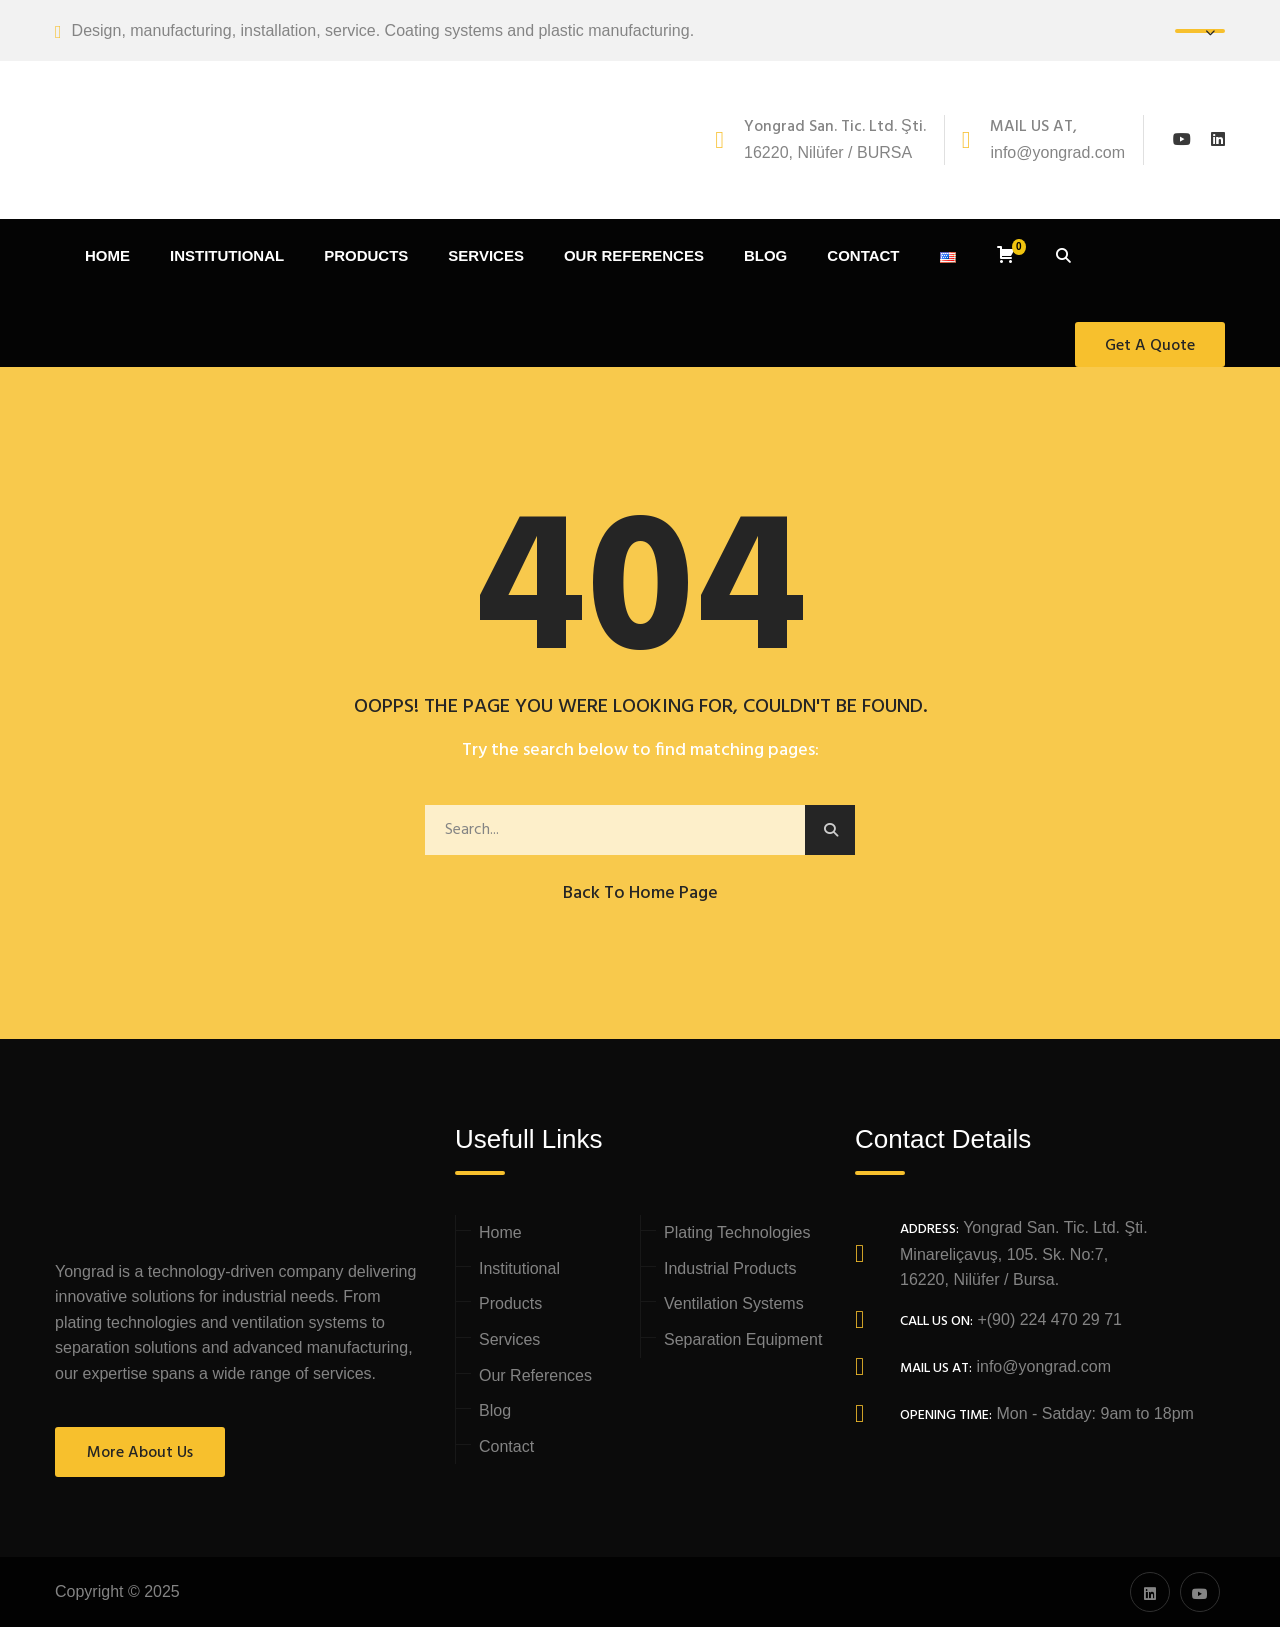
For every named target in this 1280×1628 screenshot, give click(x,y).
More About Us (140, 1454)
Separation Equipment (743, 1341)
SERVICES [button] (486, 257)
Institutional (519, 1269)
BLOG (765, 257)
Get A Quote (1150, 347)
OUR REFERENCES (634, 257)
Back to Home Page (640, 894)
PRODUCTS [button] (366, 257)
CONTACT (863, 257)
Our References (535, 1376)
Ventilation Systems (734, 1305)
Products (510, 1305)
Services (509, 1341)
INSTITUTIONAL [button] (227, 257)
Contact (506, 1447)
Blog (495, 1412)
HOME (107, 257)
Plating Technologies (737, 1234)
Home (500, 1234)
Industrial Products (730, 1269)
